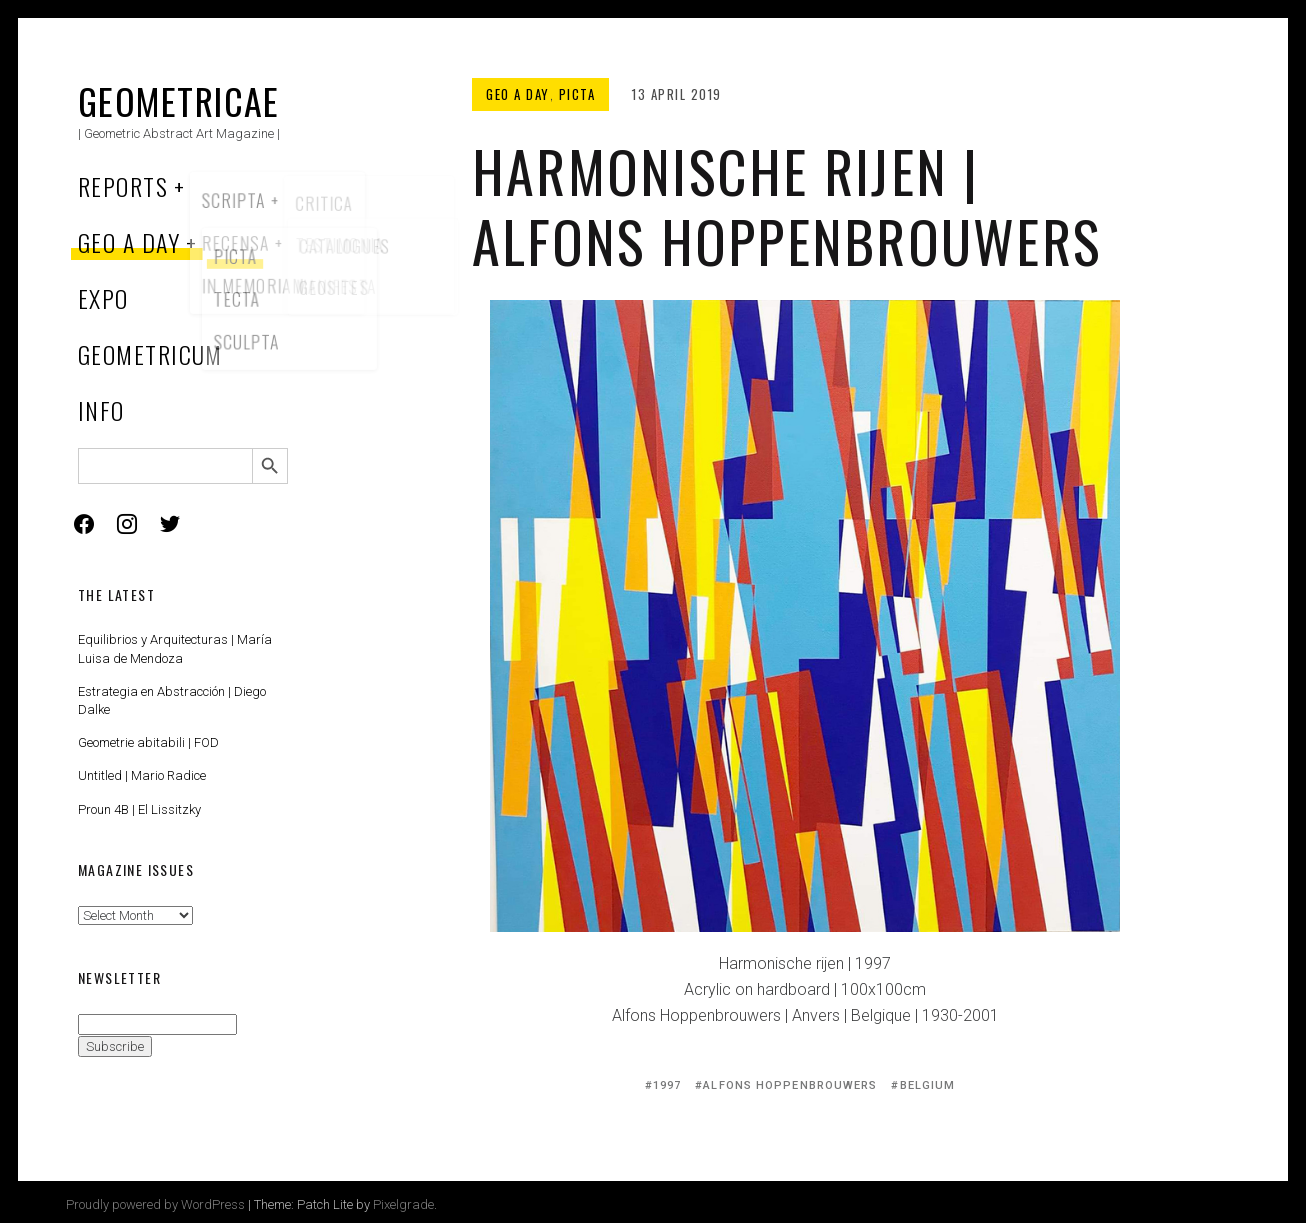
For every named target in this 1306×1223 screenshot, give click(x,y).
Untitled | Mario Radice (142, 775)
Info (101, 410)
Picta (577, 94)
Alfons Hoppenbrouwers (790, 1085)
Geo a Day (129, 242)
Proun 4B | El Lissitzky (139, 809)
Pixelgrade (403, 1204)
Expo (103, 298)
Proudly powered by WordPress (155, 1204)
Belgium (928, 1085)
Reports (123, 186)
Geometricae (179, 100)
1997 (667, 1085)
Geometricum (150, 354)
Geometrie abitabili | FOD (148, 742)
